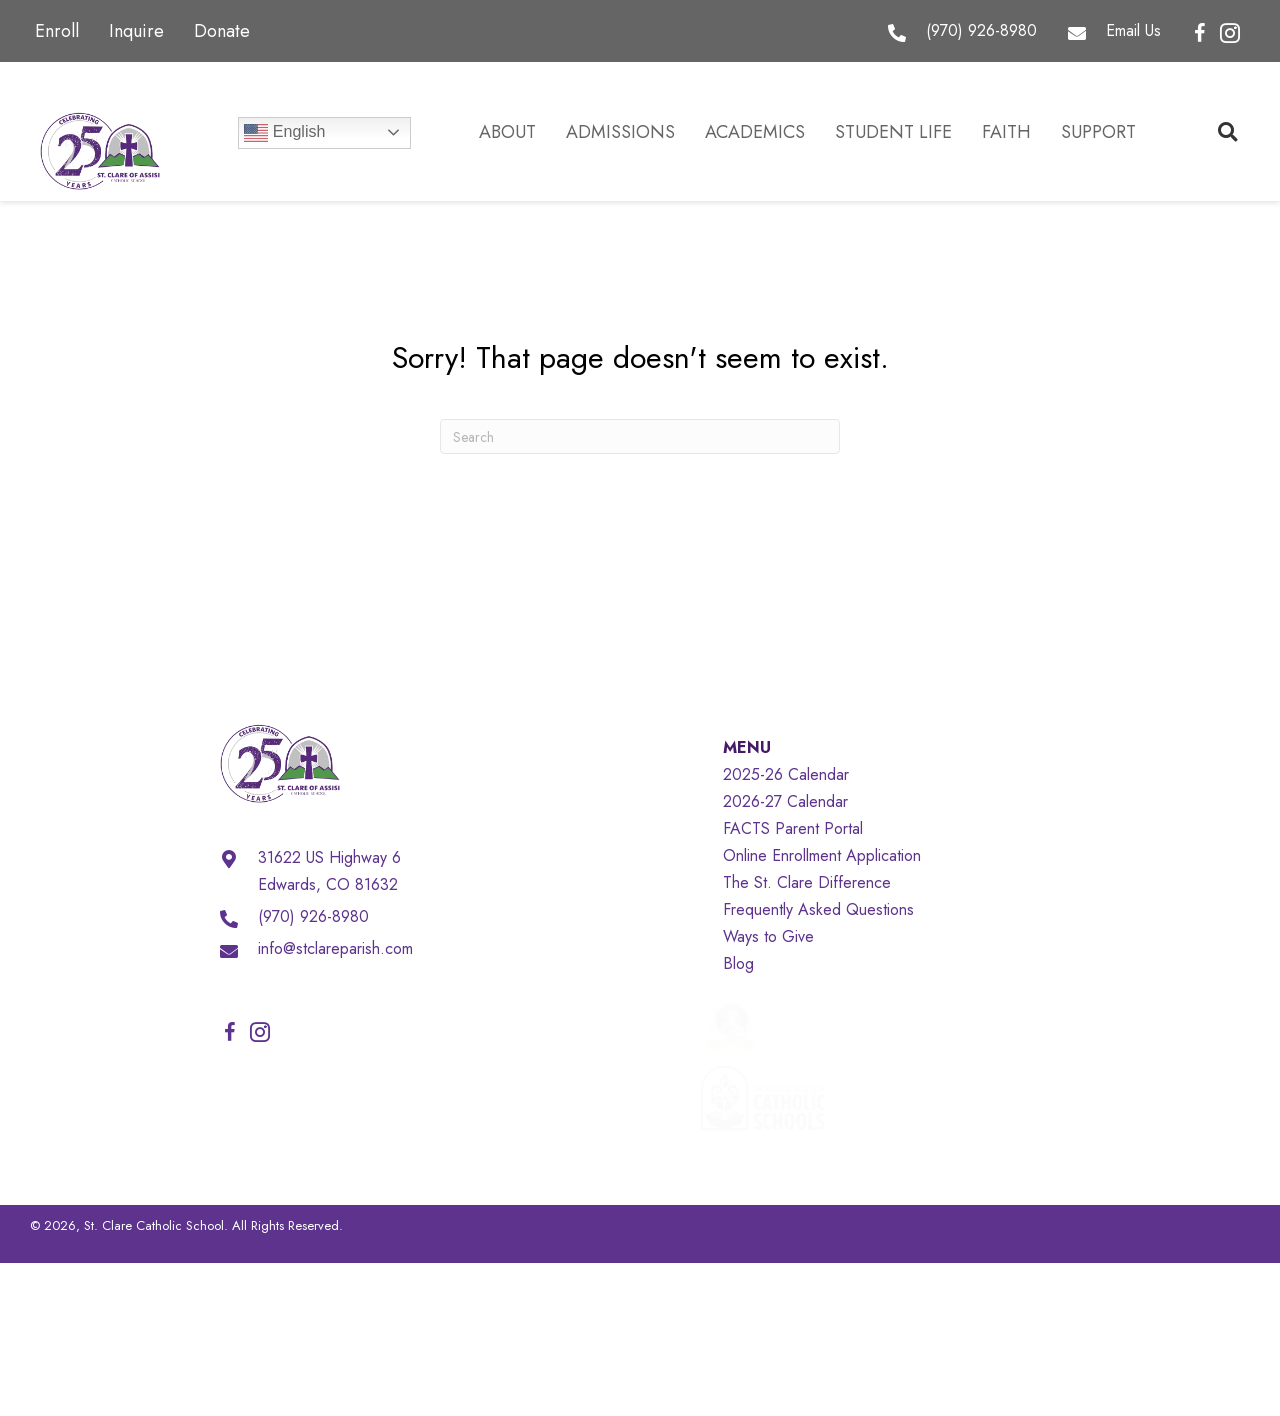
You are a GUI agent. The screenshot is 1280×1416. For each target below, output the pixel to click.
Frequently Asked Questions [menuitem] (818, 909)
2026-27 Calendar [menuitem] (785, 801)
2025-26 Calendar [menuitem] (786, 774)
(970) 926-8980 (981, 30)
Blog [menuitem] (738, 963)
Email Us (1133, 30)
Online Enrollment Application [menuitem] (822, 855)
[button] (1200, 34)
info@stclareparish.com (335, 948)
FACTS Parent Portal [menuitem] (793, 828)
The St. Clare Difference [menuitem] (807, 882)
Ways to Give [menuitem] (768, 936)
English (284, 133)
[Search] (640, 436)
